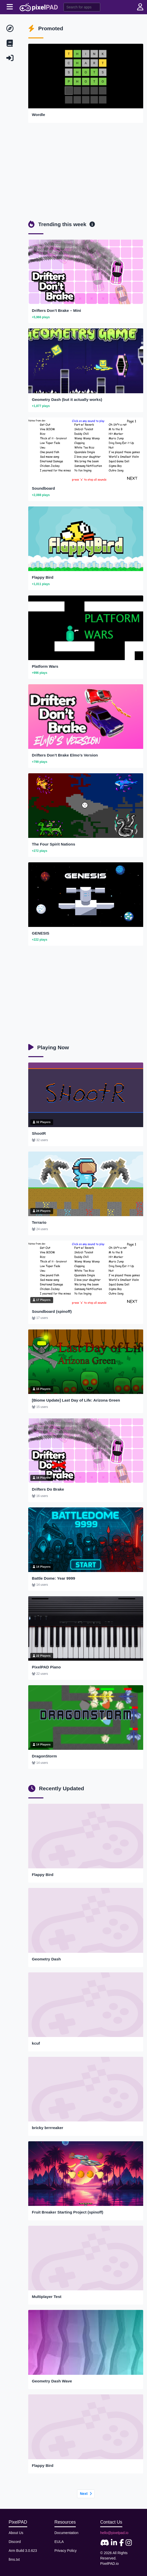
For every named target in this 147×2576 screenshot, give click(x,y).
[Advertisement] (85, 174)
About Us (16, 2533)
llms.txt (14, 2559)
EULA (59, 2542)
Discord (15, 2542)
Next (86, 2494)
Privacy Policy (65, 2551)
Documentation (66, 2533)
